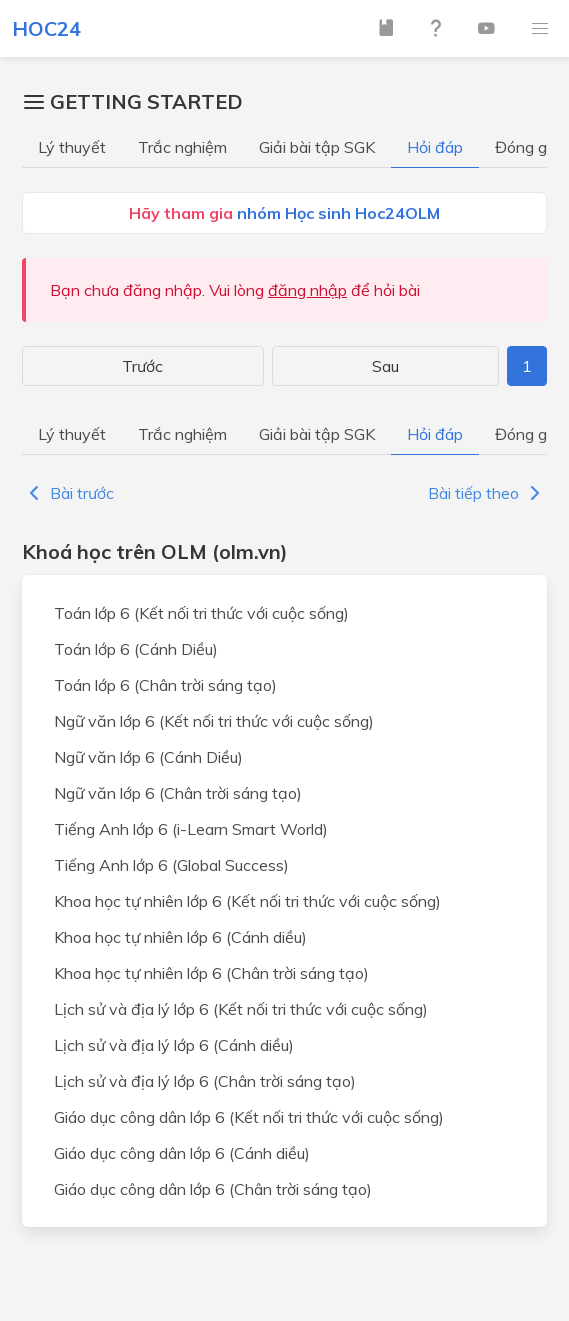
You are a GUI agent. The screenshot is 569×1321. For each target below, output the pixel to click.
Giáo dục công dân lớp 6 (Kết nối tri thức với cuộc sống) (249, 1117)
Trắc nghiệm (182, 147)
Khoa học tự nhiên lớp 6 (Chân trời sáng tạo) (211, 973)
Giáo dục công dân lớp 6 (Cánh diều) (182, 1153)
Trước (142, 366)
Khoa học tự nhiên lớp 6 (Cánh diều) (180, 937)
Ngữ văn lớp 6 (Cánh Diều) (148, 757)
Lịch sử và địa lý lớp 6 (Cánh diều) (174, 1045)
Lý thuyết (72, 147)
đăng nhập (307, 290)
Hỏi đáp (435, 147)
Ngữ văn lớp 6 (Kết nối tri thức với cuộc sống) (214, 721)
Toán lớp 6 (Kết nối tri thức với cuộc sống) (201, 613)
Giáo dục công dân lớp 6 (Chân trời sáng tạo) (213, 1189)
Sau (385, 366)
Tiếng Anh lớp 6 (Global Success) (171, 865)
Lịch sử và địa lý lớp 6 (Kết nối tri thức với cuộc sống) (241, 1009)
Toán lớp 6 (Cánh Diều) (136, 649)
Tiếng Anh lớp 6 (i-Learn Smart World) (191, 829)
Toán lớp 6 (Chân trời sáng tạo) (165, 685)
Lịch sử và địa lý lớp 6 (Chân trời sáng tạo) (205, 1081)
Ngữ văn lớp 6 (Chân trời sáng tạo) (178, 793)
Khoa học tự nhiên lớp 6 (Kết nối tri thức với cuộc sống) (247, 901)
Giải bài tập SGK (317, 147)
